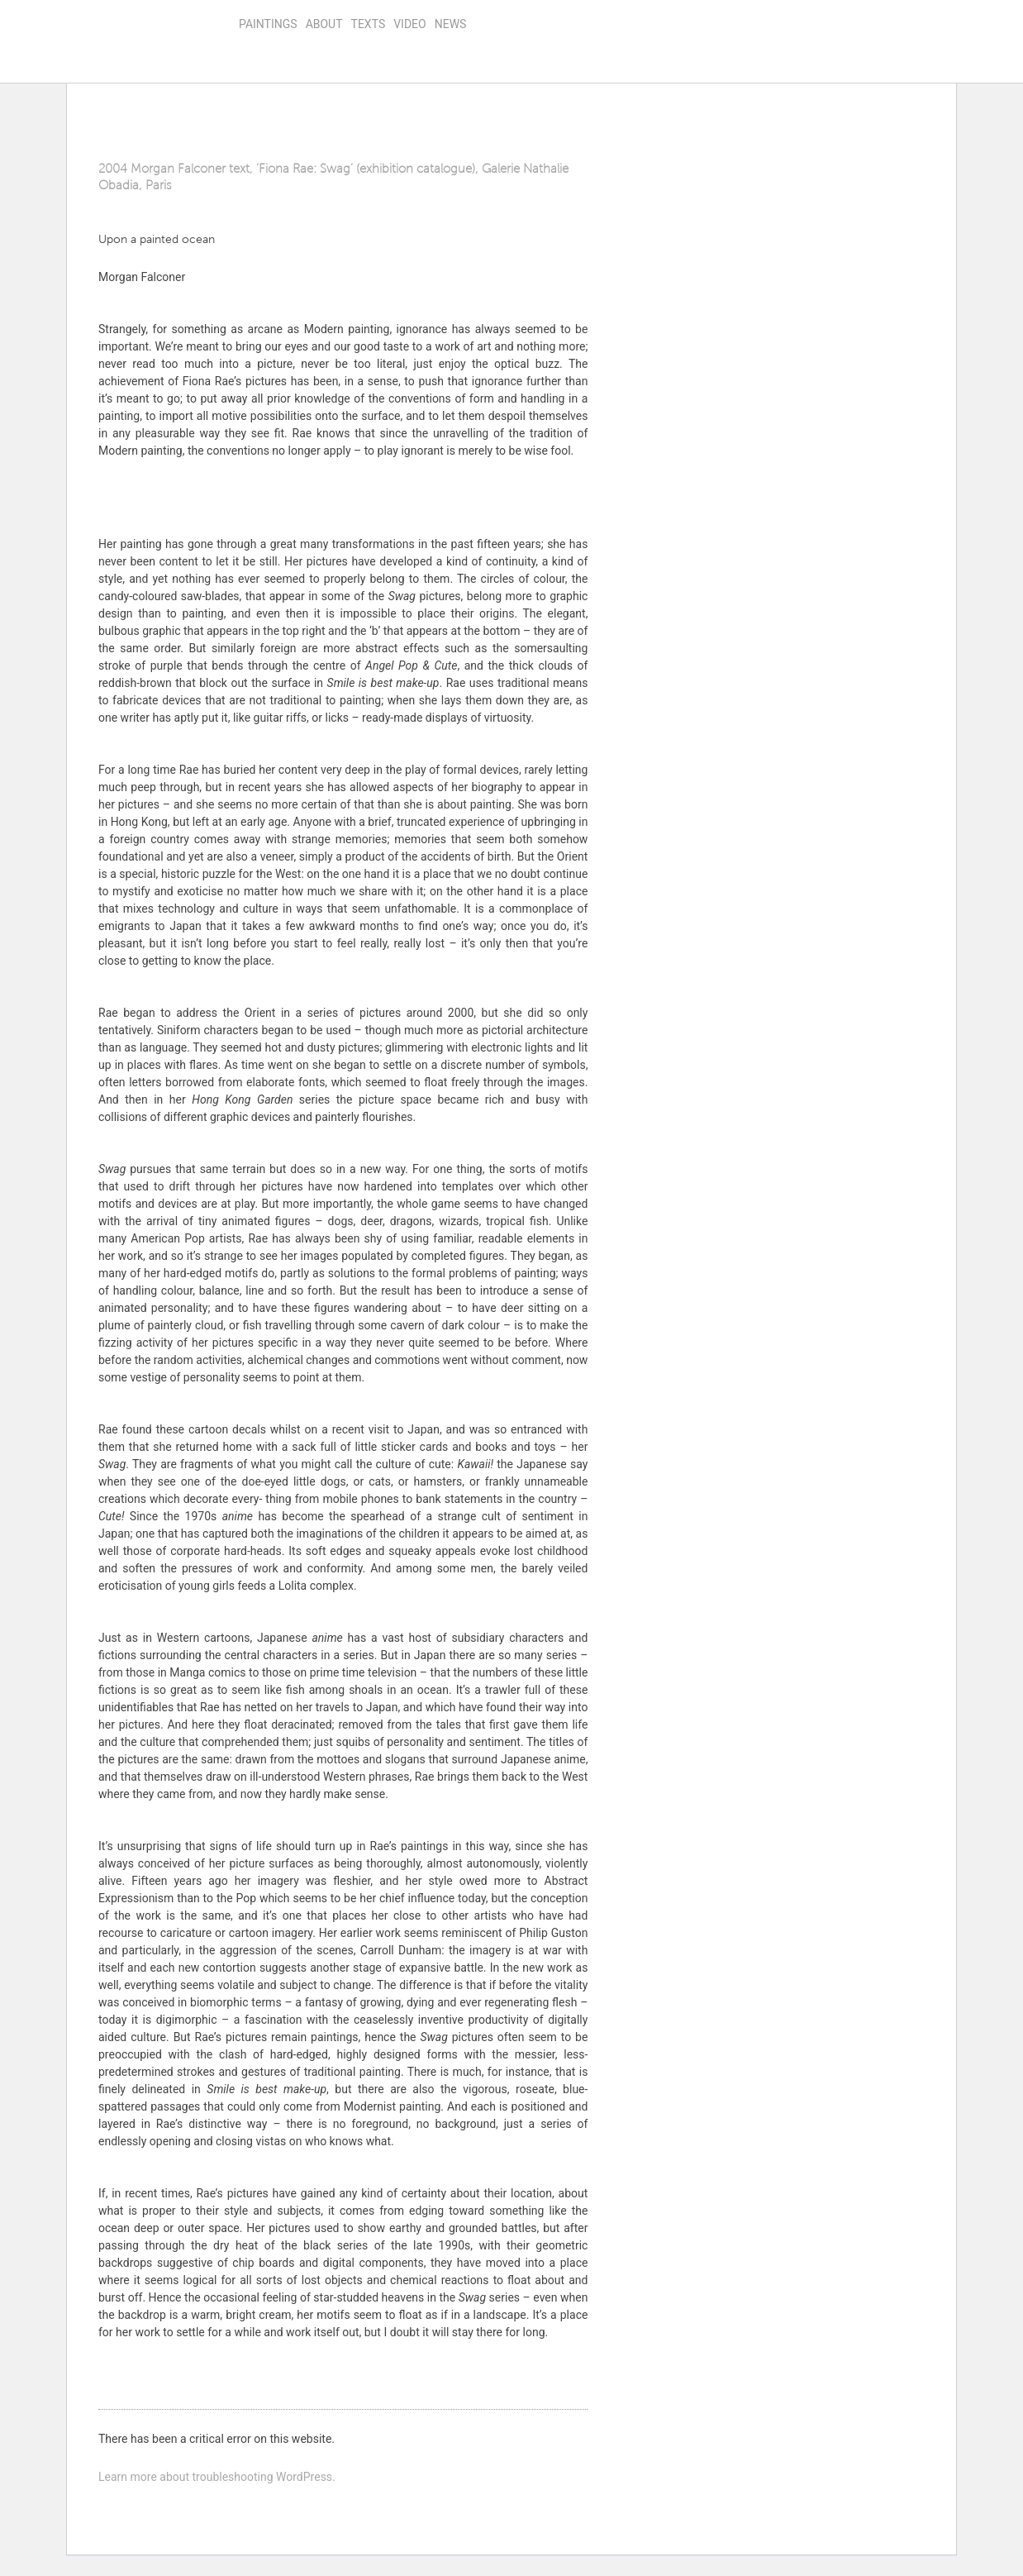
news (451, 24)
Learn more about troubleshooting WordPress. (216, 2476)
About (324, 24)
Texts (368, 24)
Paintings (268, 24)
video (409, 24)
